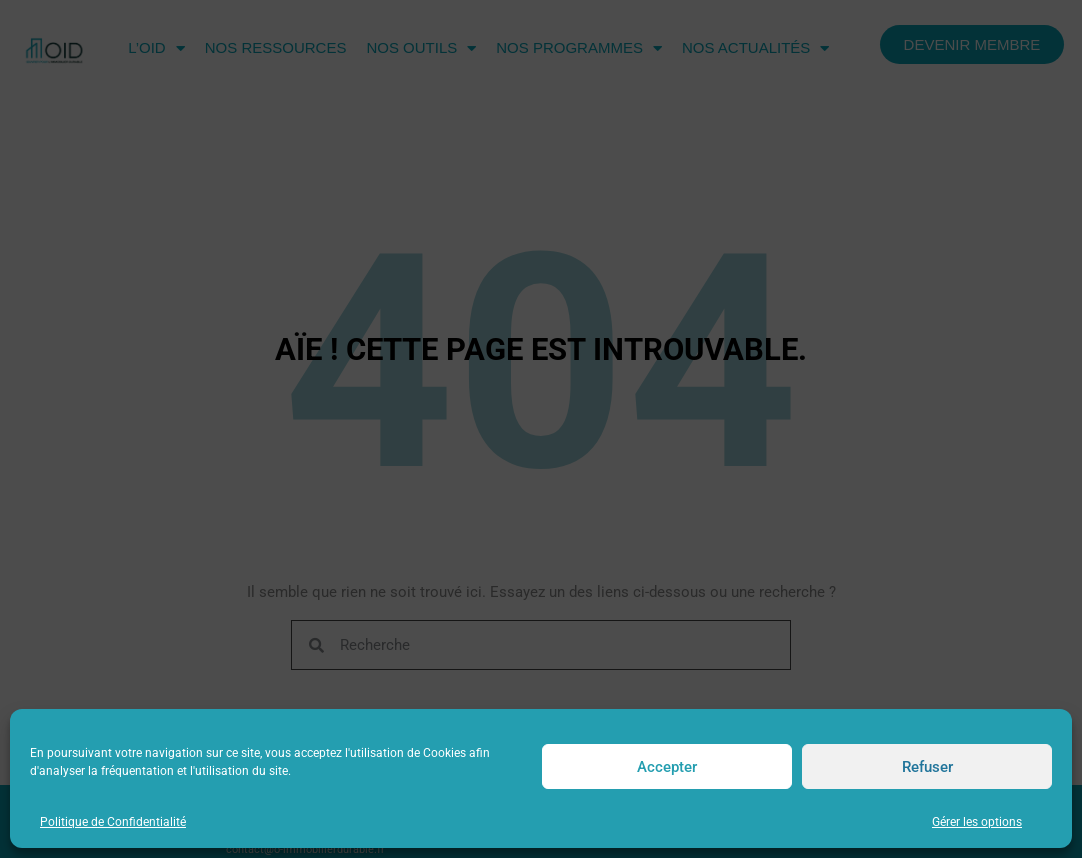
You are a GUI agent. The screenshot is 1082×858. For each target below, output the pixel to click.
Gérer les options (977, 822)
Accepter (667, 767)
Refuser (927, 767)
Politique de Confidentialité (113, 822)
